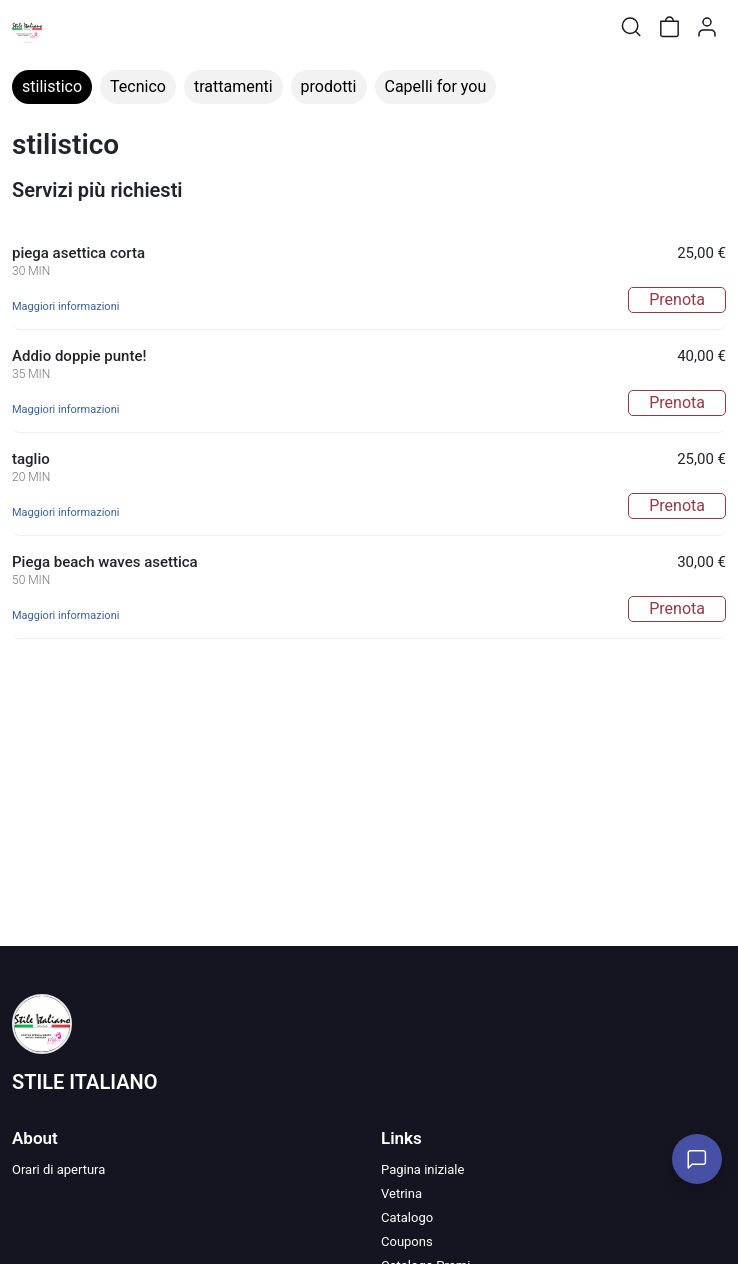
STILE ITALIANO (84, 1082)
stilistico (52, 86)
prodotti (329, 86)
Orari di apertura (58, 1169)
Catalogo (407, 1217)
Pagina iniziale (422, 1169)
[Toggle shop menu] (67, 27)
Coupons (407, 1241)
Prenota (677, 299)
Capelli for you (436, 86)
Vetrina (401, 1193)
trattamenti (233, 86)
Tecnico (138, 86)
